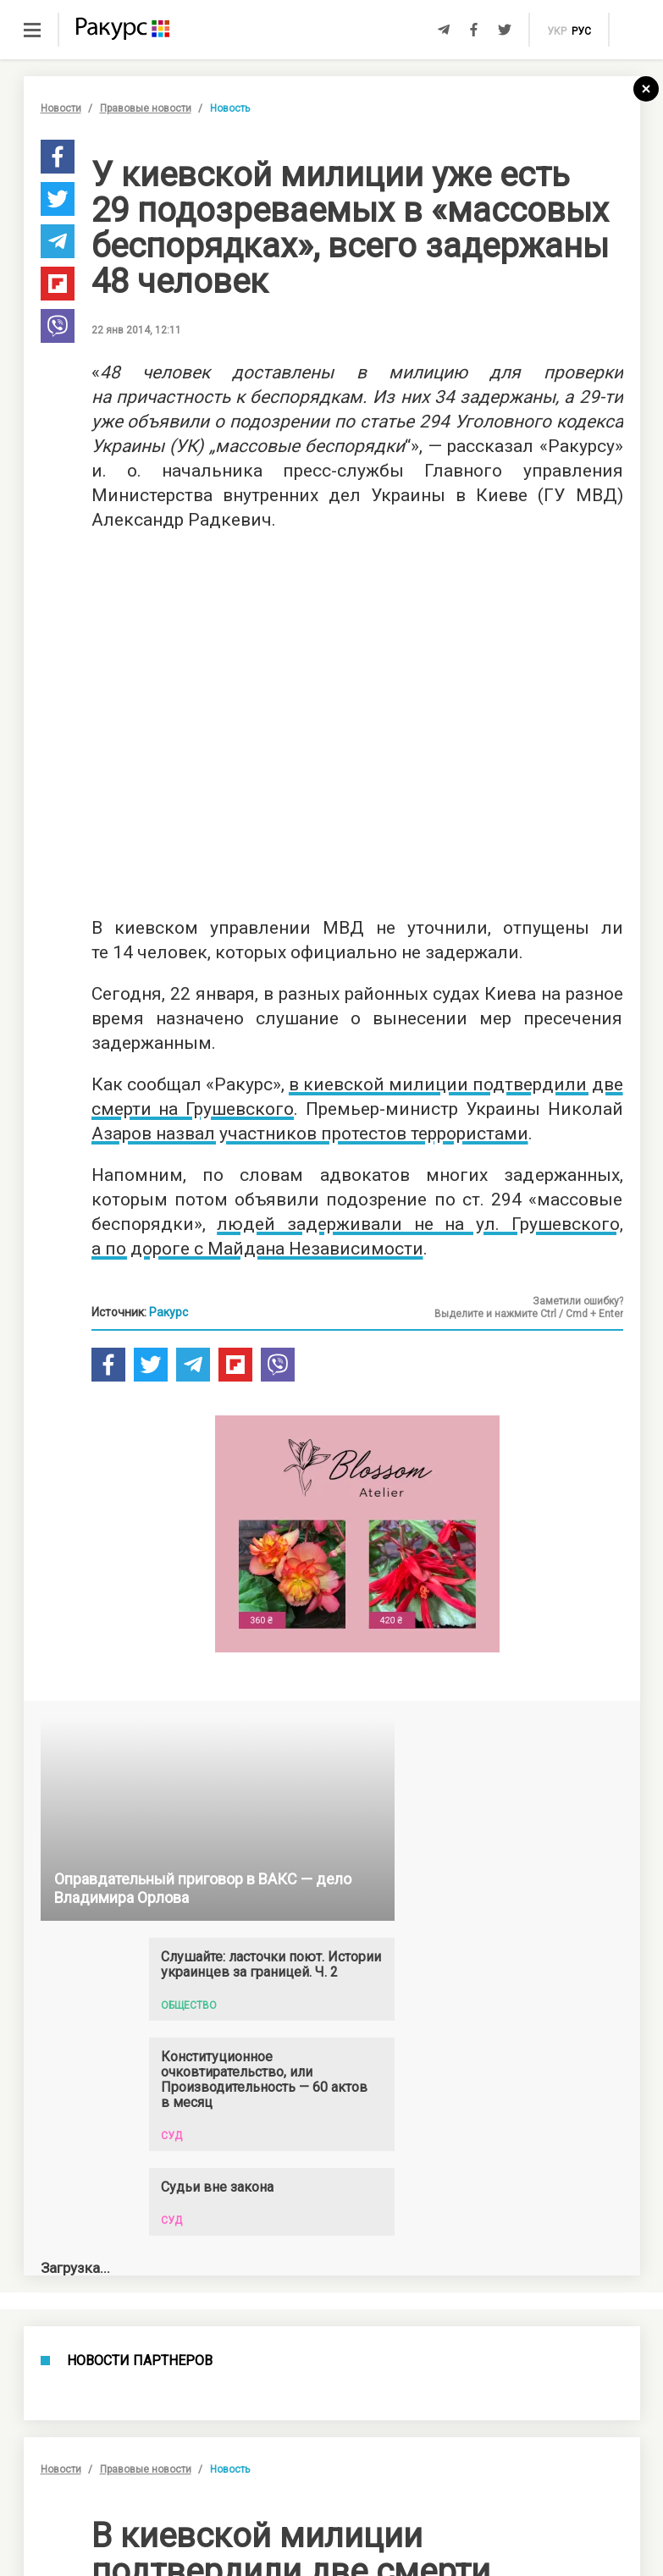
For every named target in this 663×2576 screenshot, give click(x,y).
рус (581, 31)
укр (556, 31)
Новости (61, 108)
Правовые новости (145, 108)
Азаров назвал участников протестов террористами (309, 1133)
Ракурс (168, 1312)
